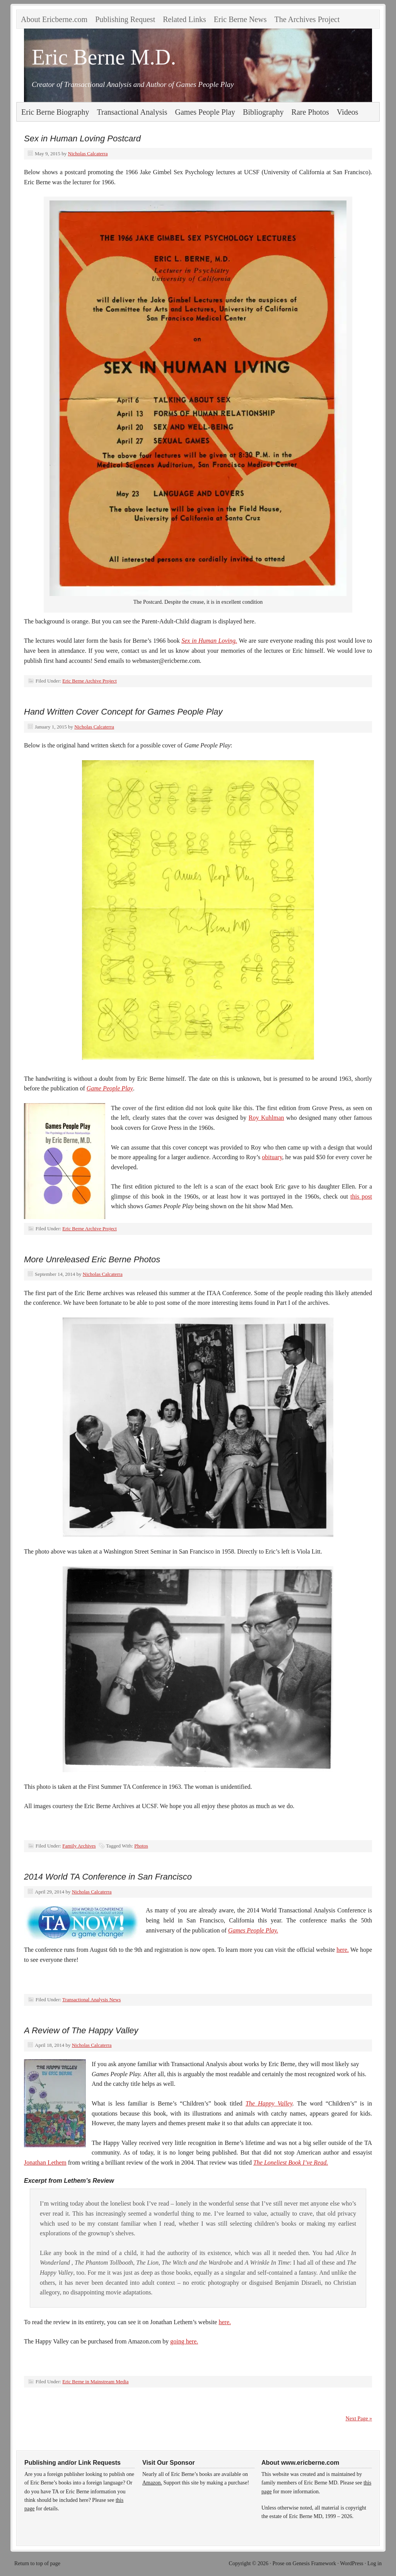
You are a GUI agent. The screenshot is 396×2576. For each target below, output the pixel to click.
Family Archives (79, 1846)
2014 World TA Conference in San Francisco (108, 1876)
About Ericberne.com (54, 19)
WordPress (351, 2563)
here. (342, 1949)
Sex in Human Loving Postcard (82, 138)
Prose (278, 2563)
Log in (374, 2563)
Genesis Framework (314, 2563)
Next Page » (359, 2418)
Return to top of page (37, 2563)
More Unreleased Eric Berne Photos (92, 1259)
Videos (347, 112)
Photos (141, 1846)
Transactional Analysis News (91, 1999)
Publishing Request (125, 19)
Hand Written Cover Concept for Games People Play (123, 712)
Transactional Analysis (132, 112)
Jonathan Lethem (45, 2162)
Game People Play (110, 1088)
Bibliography (263, 112)
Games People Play (205, 112)
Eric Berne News (240, 19)
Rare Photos (310, 112)
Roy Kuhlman (266, 1117)
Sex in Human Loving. (209, 640)
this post (361, 1196)
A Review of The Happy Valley (81, 2030)
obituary (272, 1157)
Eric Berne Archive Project (89, 681)
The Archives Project (307, 19)
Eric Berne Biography (55, 112)
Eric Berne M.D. (104, 57)
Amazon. (152, 2483)
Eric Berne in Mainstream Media (95, 2381)
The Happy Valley (269, 2103)
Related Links (184, 19)
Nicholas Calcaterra (88, 153)
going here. (184, 2341)
